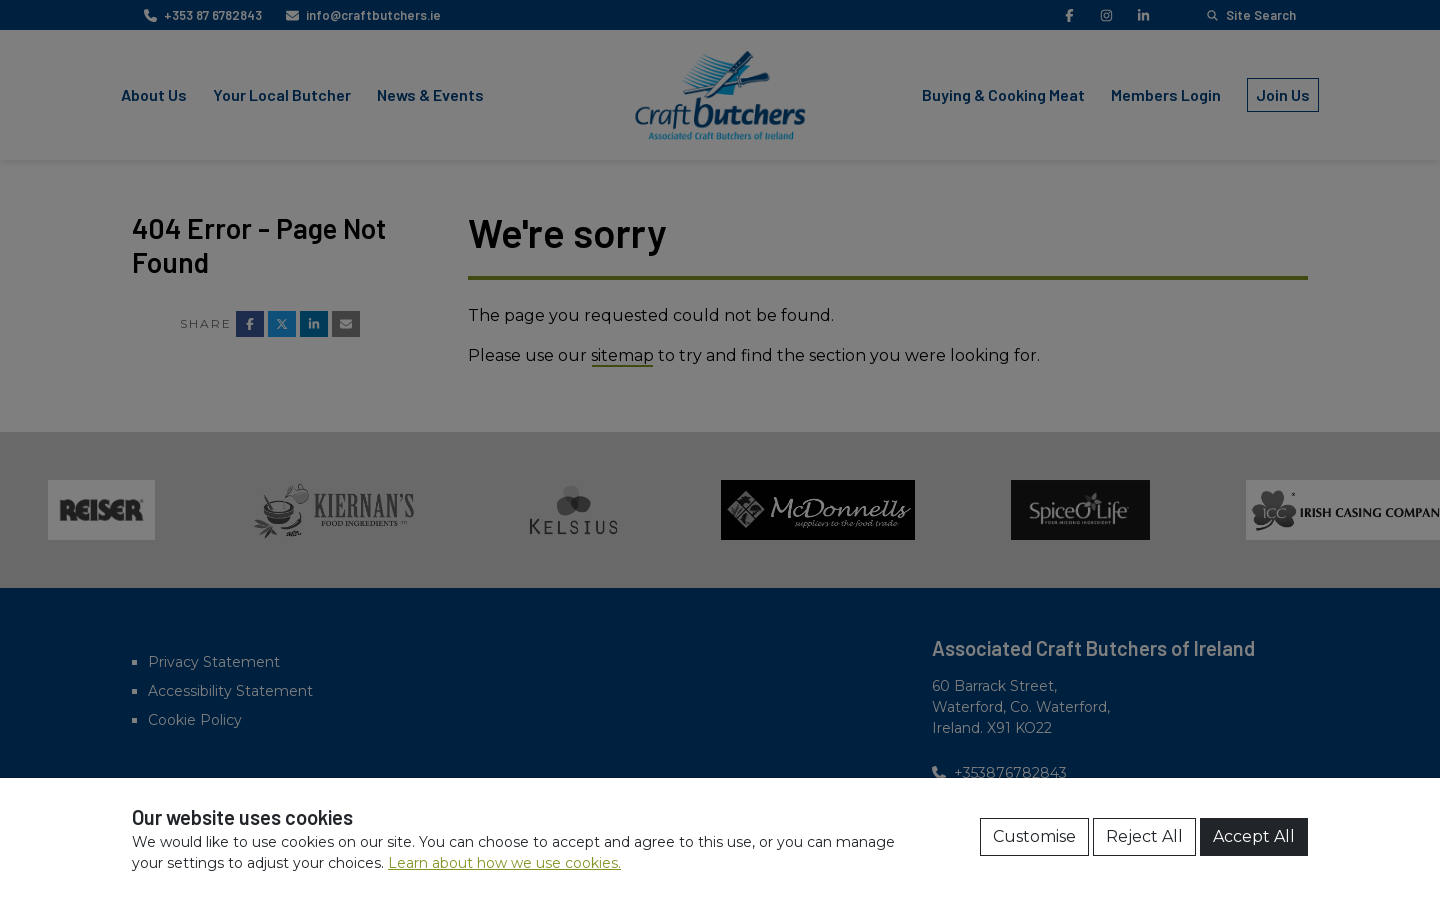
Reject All (1144, 836)
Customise (1034, 836)
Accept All (1254, 836)
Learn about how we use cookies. (504, 863)
